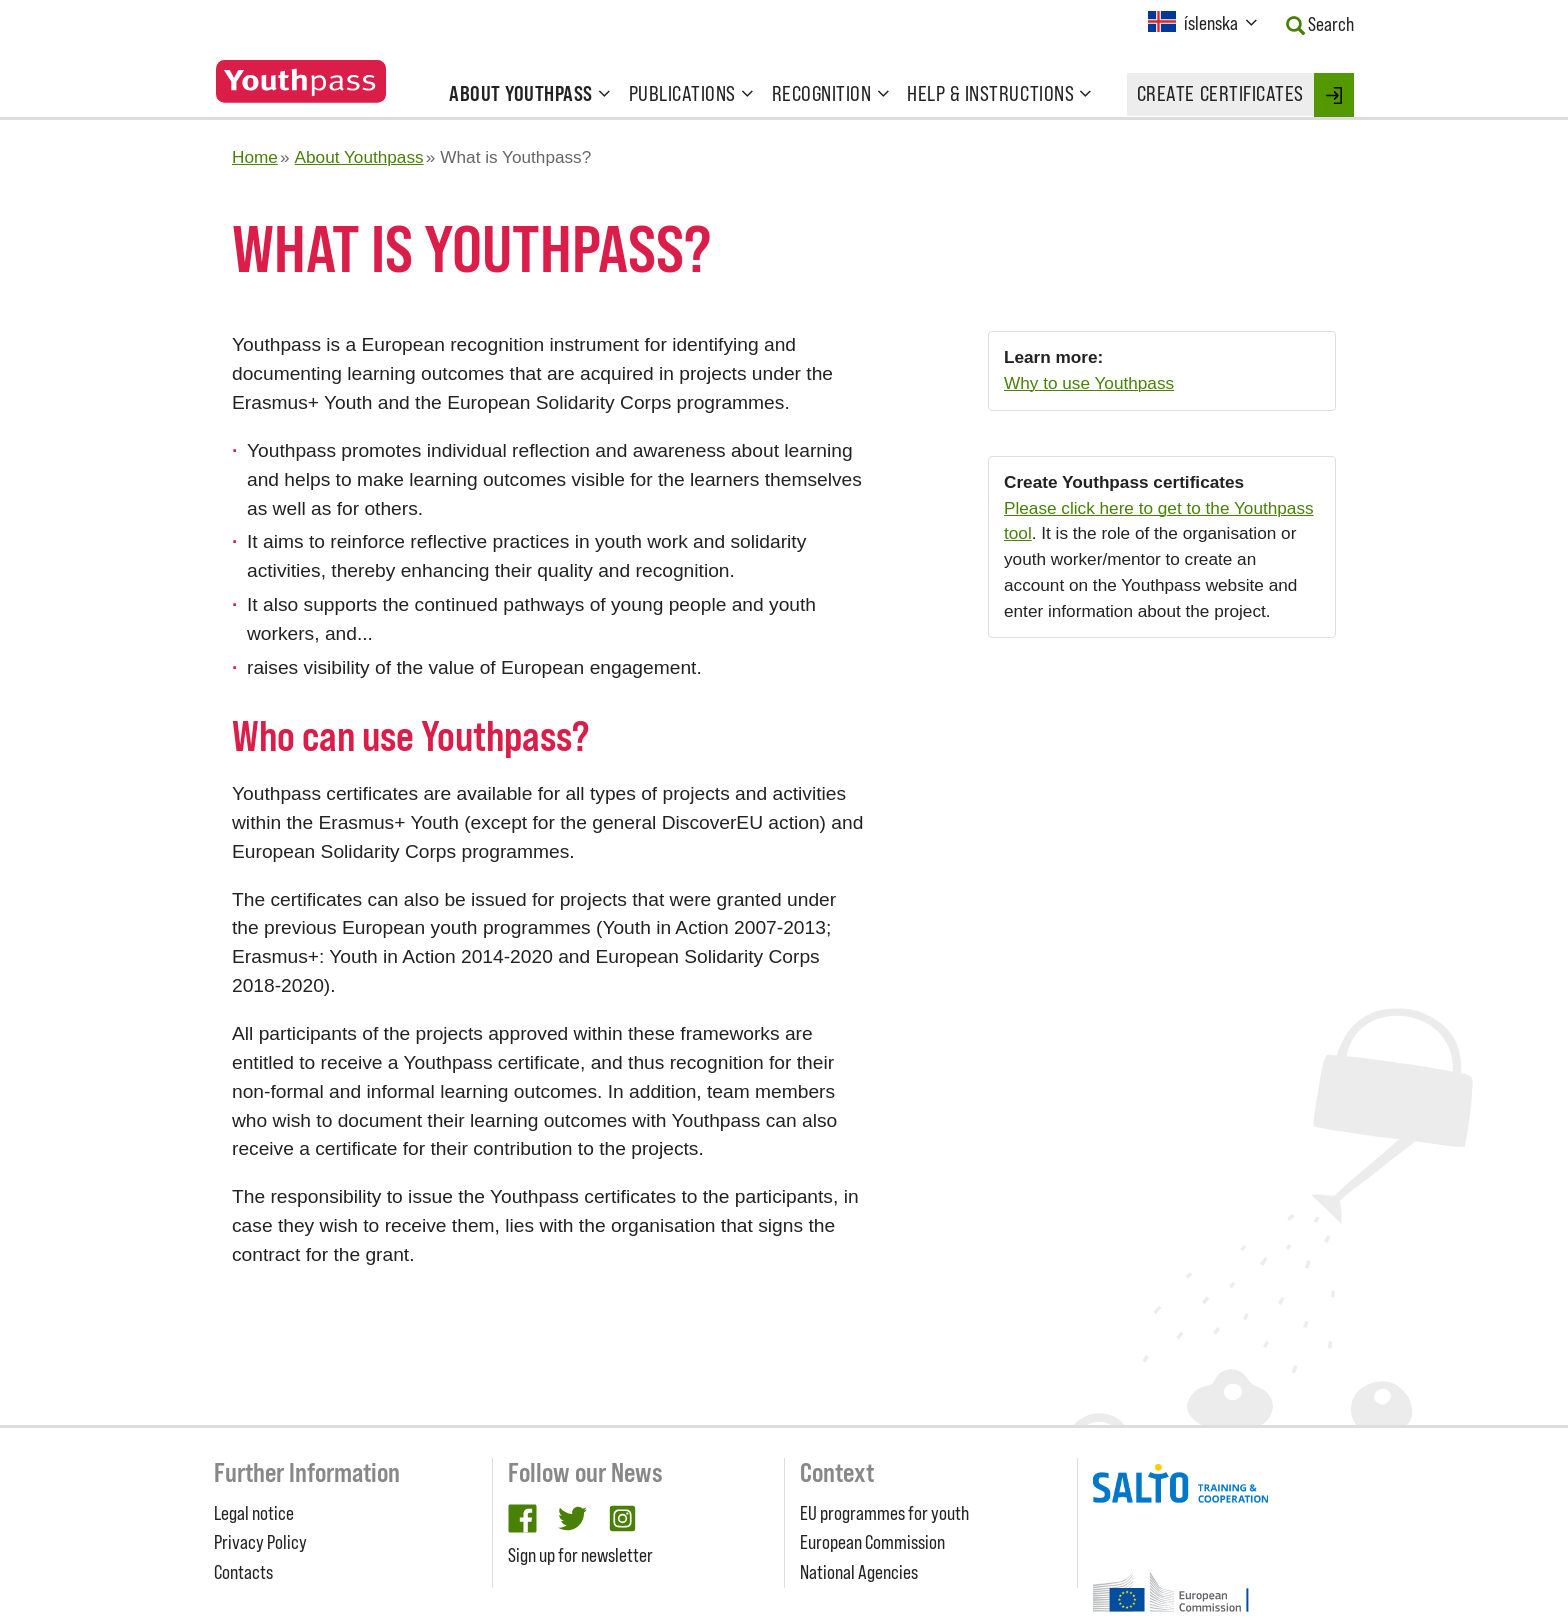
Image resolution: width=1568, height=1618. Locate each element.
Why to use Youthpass (1089, 383)
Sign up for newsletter (580, 1555)
